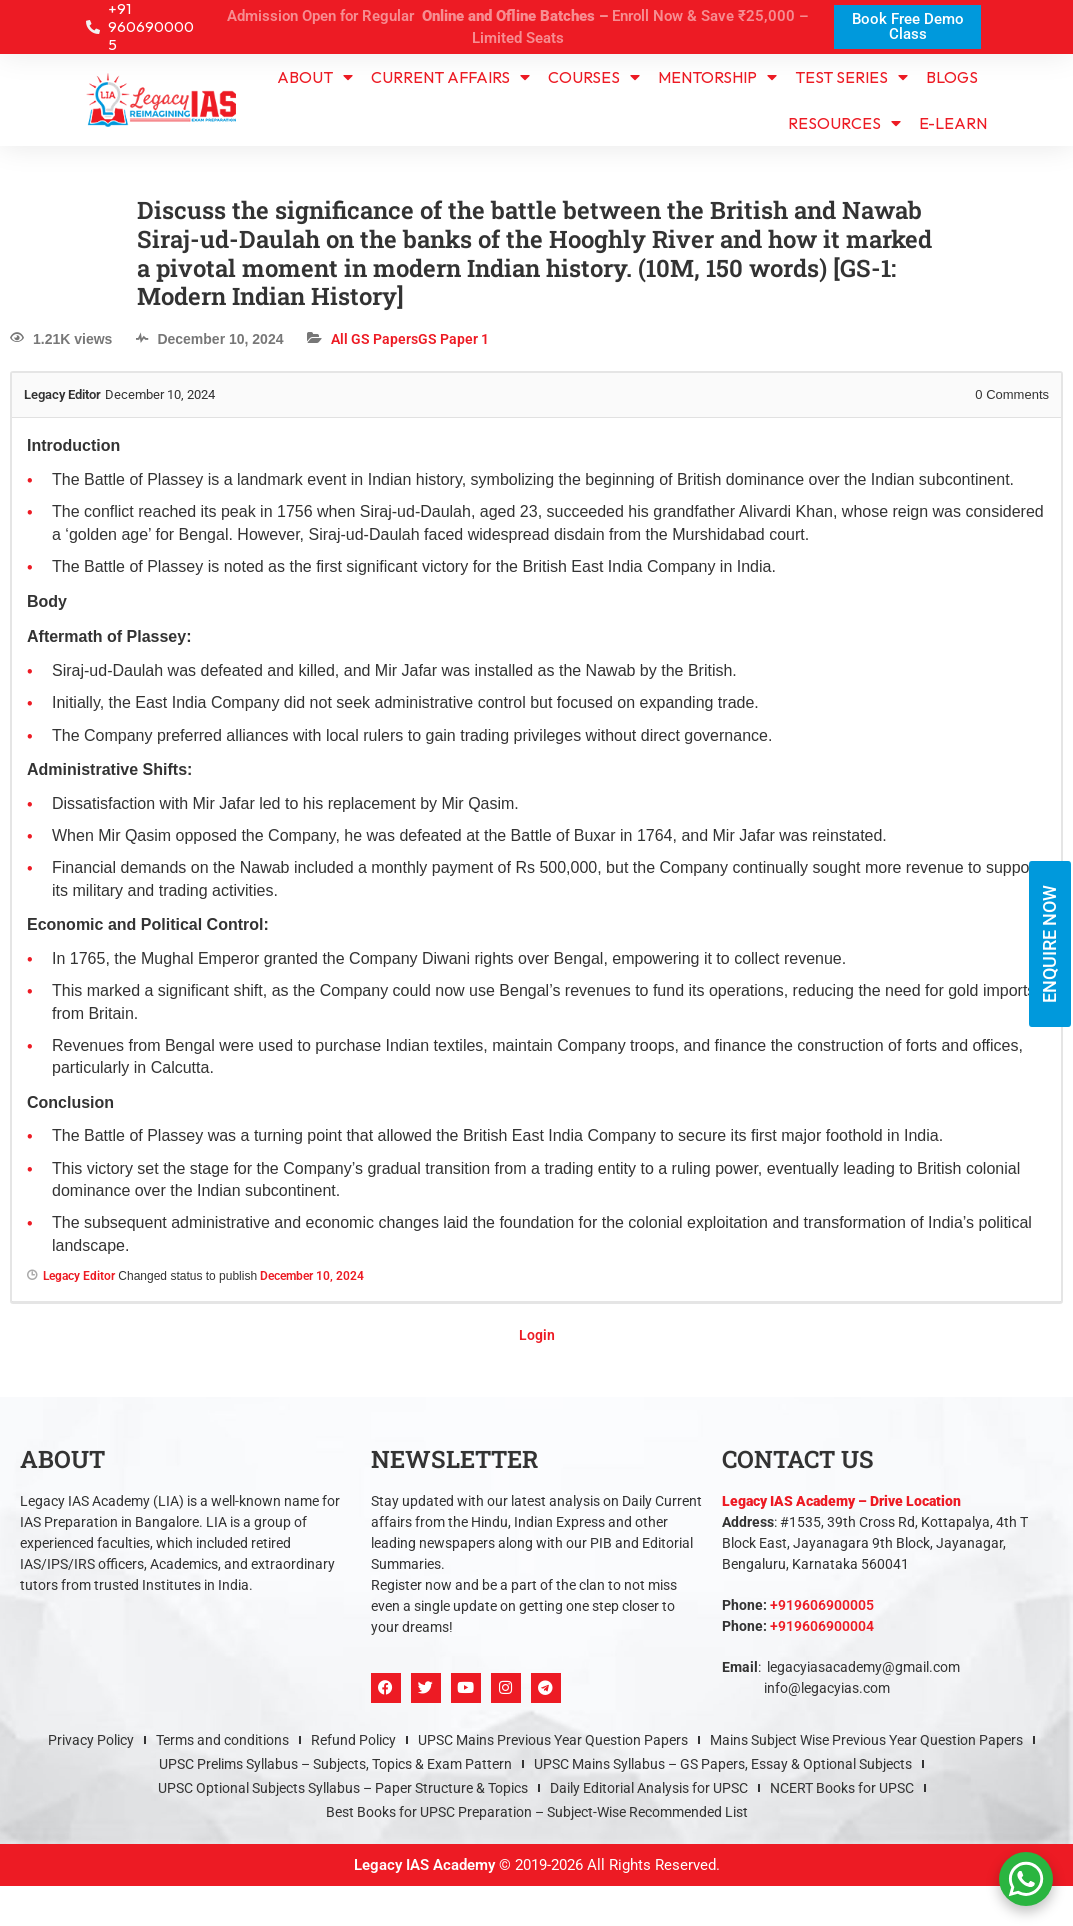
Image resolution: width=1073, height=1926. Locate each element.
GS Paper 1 (453, 339)
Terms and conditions (222, 1740)
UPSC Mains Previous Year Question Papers (553, 1740)
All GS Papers (374, 339)
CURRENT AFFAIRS (450, 77)
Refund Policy (353, 1740)
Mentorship (717, 77)
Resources (844, 123)
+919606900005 (822, 1605)
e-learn (953, 123)
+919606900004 (822, 1626)
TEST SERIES (851, 77)
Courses (594, 77)
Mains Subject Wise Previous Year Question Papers (866, 1740)
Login (537, 1335)
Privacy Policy (91, 1740)
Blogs (952, 77)
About (315, 77)
